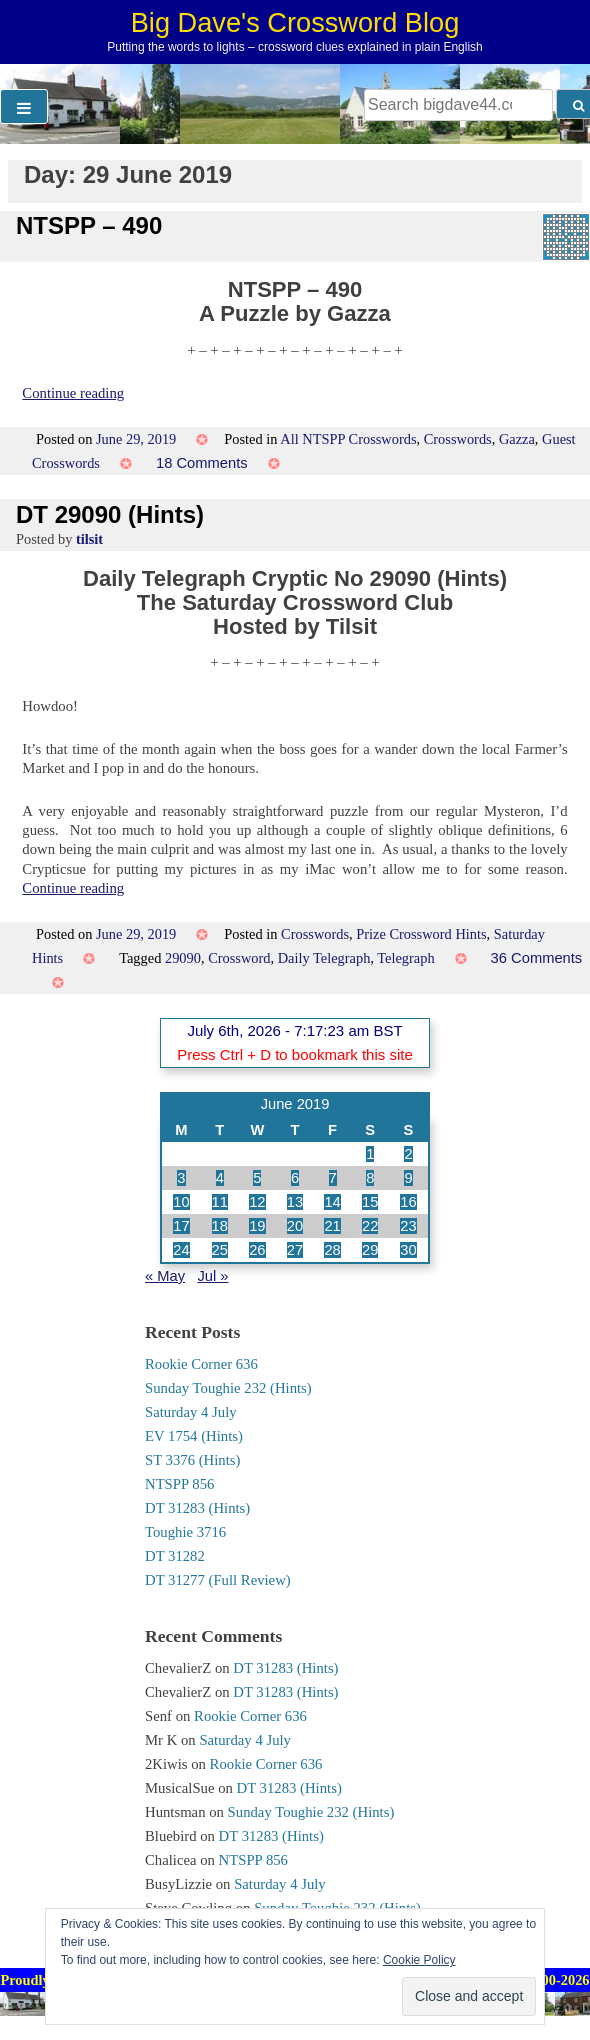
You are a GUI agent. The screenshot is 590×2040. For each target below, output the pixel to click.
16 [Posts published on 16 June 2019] (408, 1202)
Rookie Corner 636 (201, 1364)
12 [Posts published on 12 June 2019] (257, 1202)
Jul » (212, 1276)
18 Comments (202, 463)
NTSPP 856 (179, 1484)
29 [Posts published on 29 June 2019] (370, 1250)
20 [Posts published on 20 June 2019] (295, 1226)
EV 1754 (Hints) (194, 1436)
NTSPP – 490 (89, 225)
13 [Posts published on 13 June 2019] (295, 1202)
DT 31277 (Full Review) (218, 1580)
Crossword (239, 958)
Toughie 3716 (185, 1532)
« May (165, 1276)
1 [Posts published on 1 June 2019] (370, 1154)
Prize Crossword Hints (421, 934)
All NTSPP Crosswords (348, 439)
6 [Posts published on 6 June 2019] (295, 1178)
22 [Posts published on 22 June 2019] (370, 1226)
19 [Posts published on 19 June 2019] (257, 1226)
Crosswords (458, 439)
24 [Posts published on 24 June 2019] (181, 1250)
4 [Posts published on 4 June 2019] (220, 1178)
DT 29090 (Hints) (110, 514)
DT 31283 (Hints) (197, 1508)
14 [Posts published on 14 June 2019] (332, 1202)
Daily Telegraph (324, 958)
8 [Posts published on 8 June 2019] (370, 1178)
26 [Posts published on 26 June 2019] (257, 1250)
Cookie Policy (419, 1960)
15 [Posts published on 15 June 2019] (370, 1202)
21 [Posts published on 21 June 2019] (332, 1226)
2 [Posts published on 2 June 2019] (408, 1154)
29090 (183, 958)
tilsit (89, 539)
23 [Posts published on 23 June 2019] (408, 1226)
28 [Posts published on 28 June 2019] (332, 1250)
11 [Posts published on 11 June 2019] (220, 1202)
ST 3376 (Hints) (192, 1460)
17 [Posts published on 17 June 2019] (181, 1226)
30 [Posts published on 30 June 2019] (408, 1250)
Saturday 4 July (191, 1412)
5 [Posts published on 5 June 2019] (257, 1178)
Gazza (517, 439)
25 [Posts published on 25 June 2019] (220, 1250)
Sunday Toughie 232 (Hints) (228, 1388)
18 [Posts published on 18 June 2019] (220, 1226)
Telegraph (405, 958)
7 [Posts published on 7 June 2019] (333, 1178)
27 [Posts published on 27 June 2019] (295, 1250)
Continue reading (73, 393)
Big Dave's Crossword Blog (295, 22)
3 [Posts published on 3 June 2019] (181, 1178)
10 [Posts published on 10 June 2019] (181, 1202)
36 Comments (537, 958)
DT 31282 (175, 1556)
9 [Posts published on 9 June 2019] (408, 1178)
